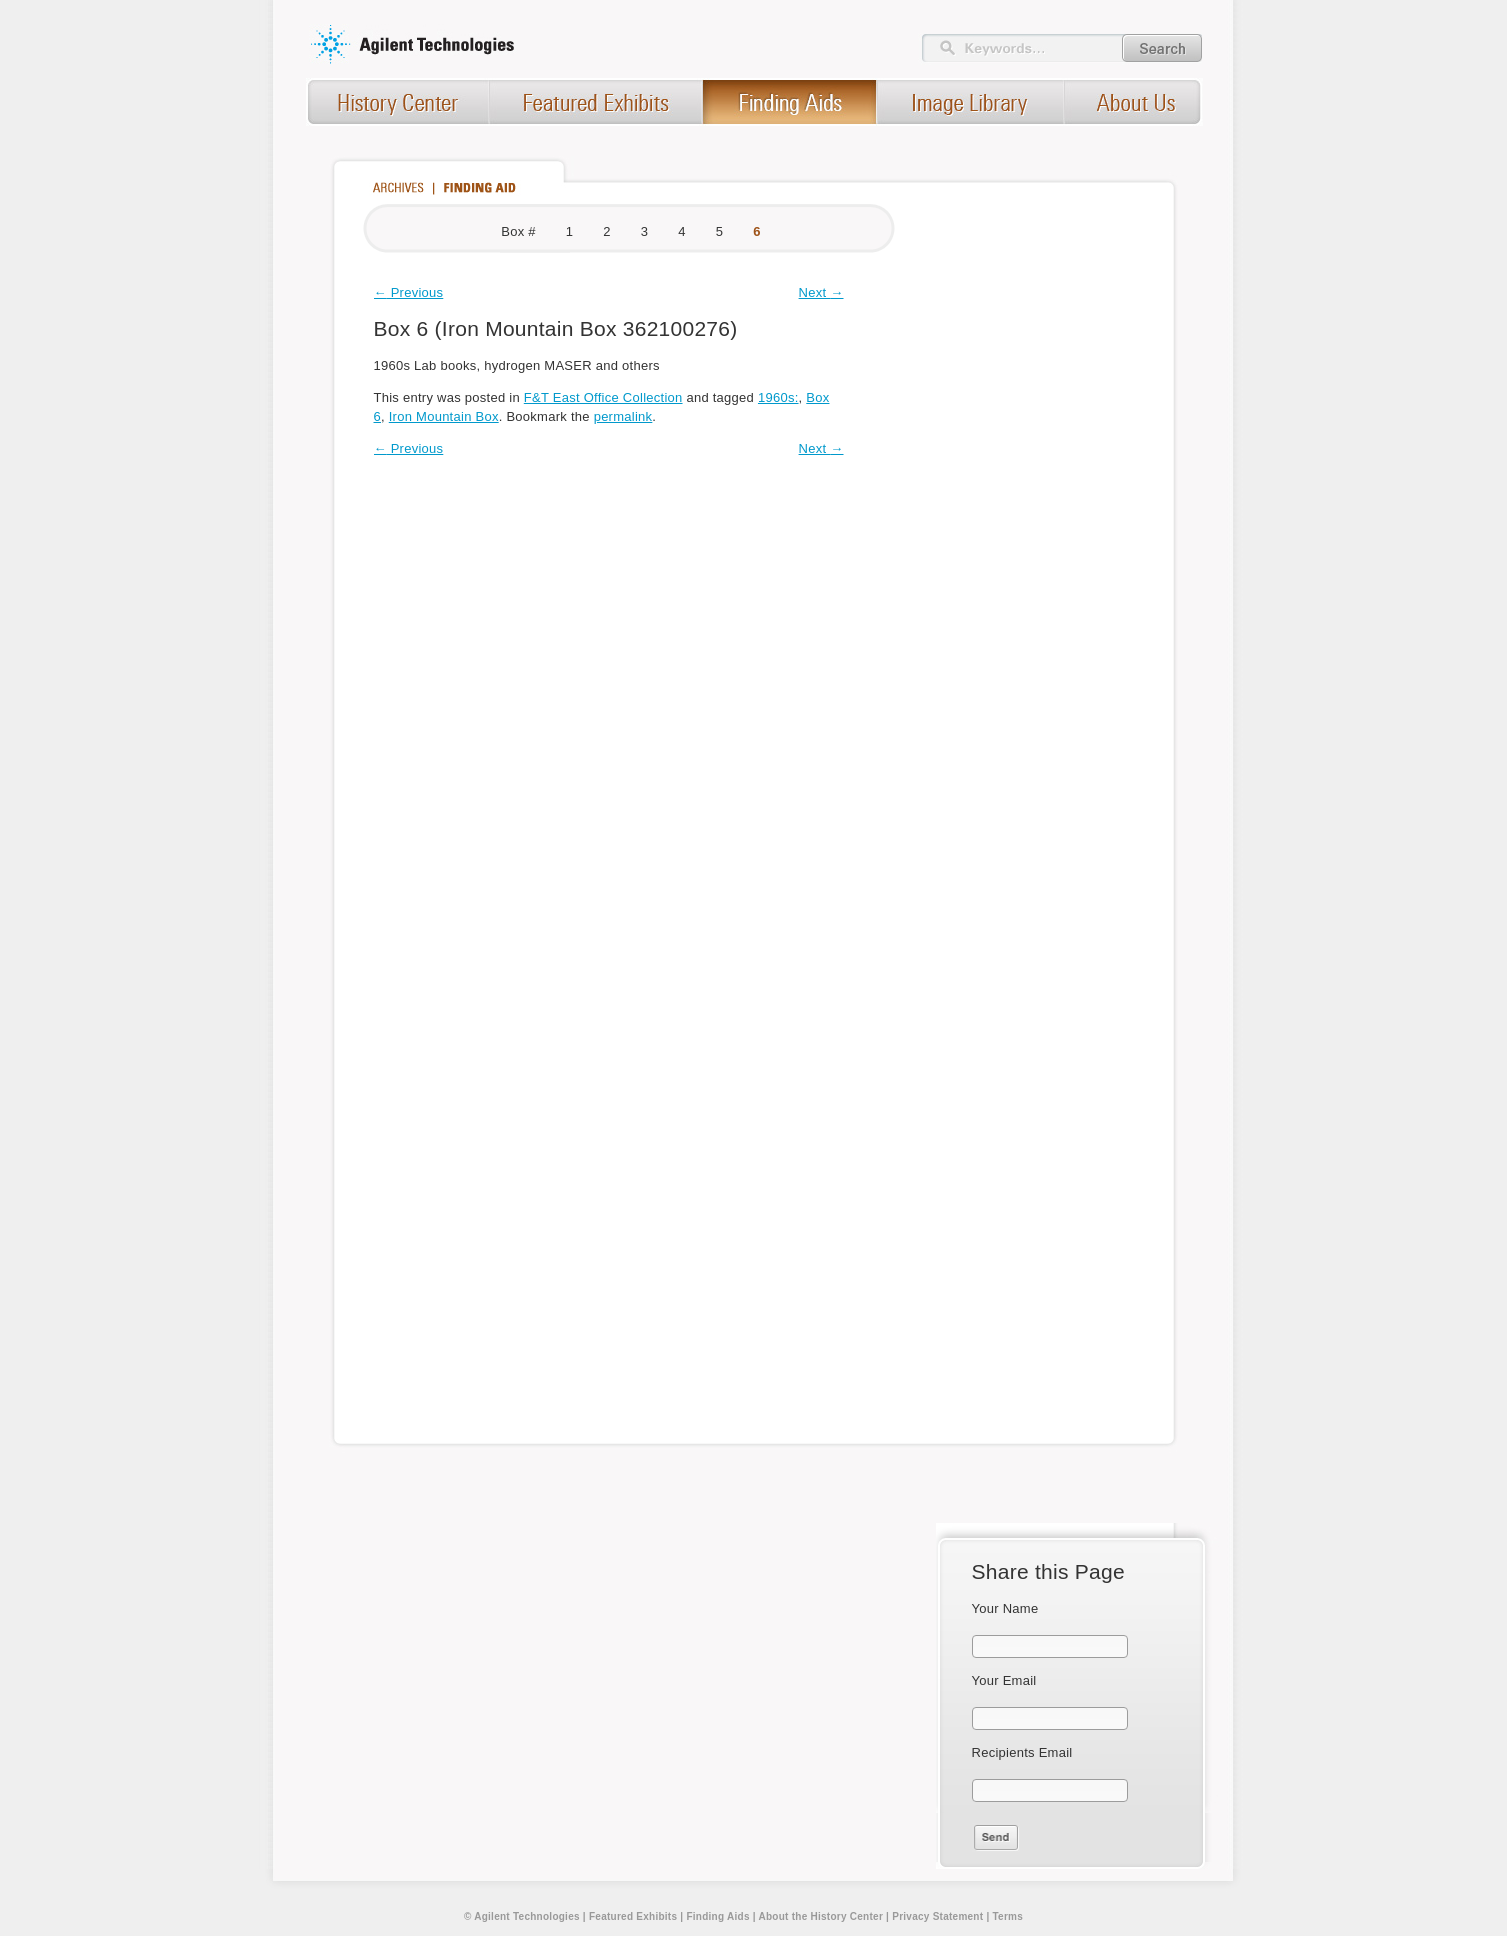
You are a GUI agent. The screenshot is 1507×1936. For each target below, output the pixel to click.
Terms (1007, 1916)
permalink (623, 416)
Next (821, 292)
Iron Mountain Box (444, 416)
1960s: (778, 397)
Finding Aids (717, 1916)
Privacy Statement (937, 1916)
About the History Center (820, 1916)
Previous (409, 292)
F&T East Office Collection (603, 397)
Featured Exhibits (633, 1916)
